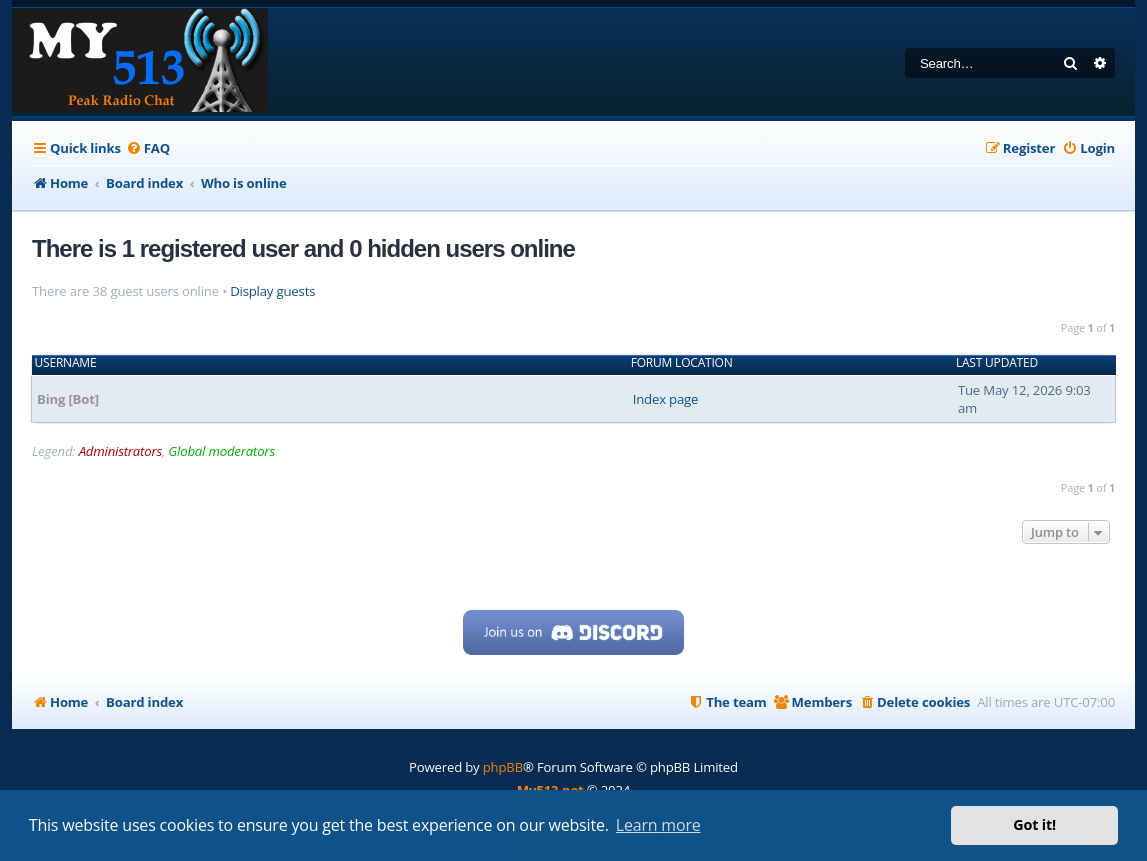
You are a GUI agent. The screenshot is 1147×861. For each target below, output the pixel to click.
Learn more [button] (658, 825)
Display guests (272, 291)
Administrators (120, 451)
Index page (666, 399)
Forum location (682, 363)
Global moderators (221, 451)
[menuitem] (148, 148)
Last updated (997, 363)
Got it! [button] (1034, 824)
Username (66, 363)
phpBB (503, 767)
